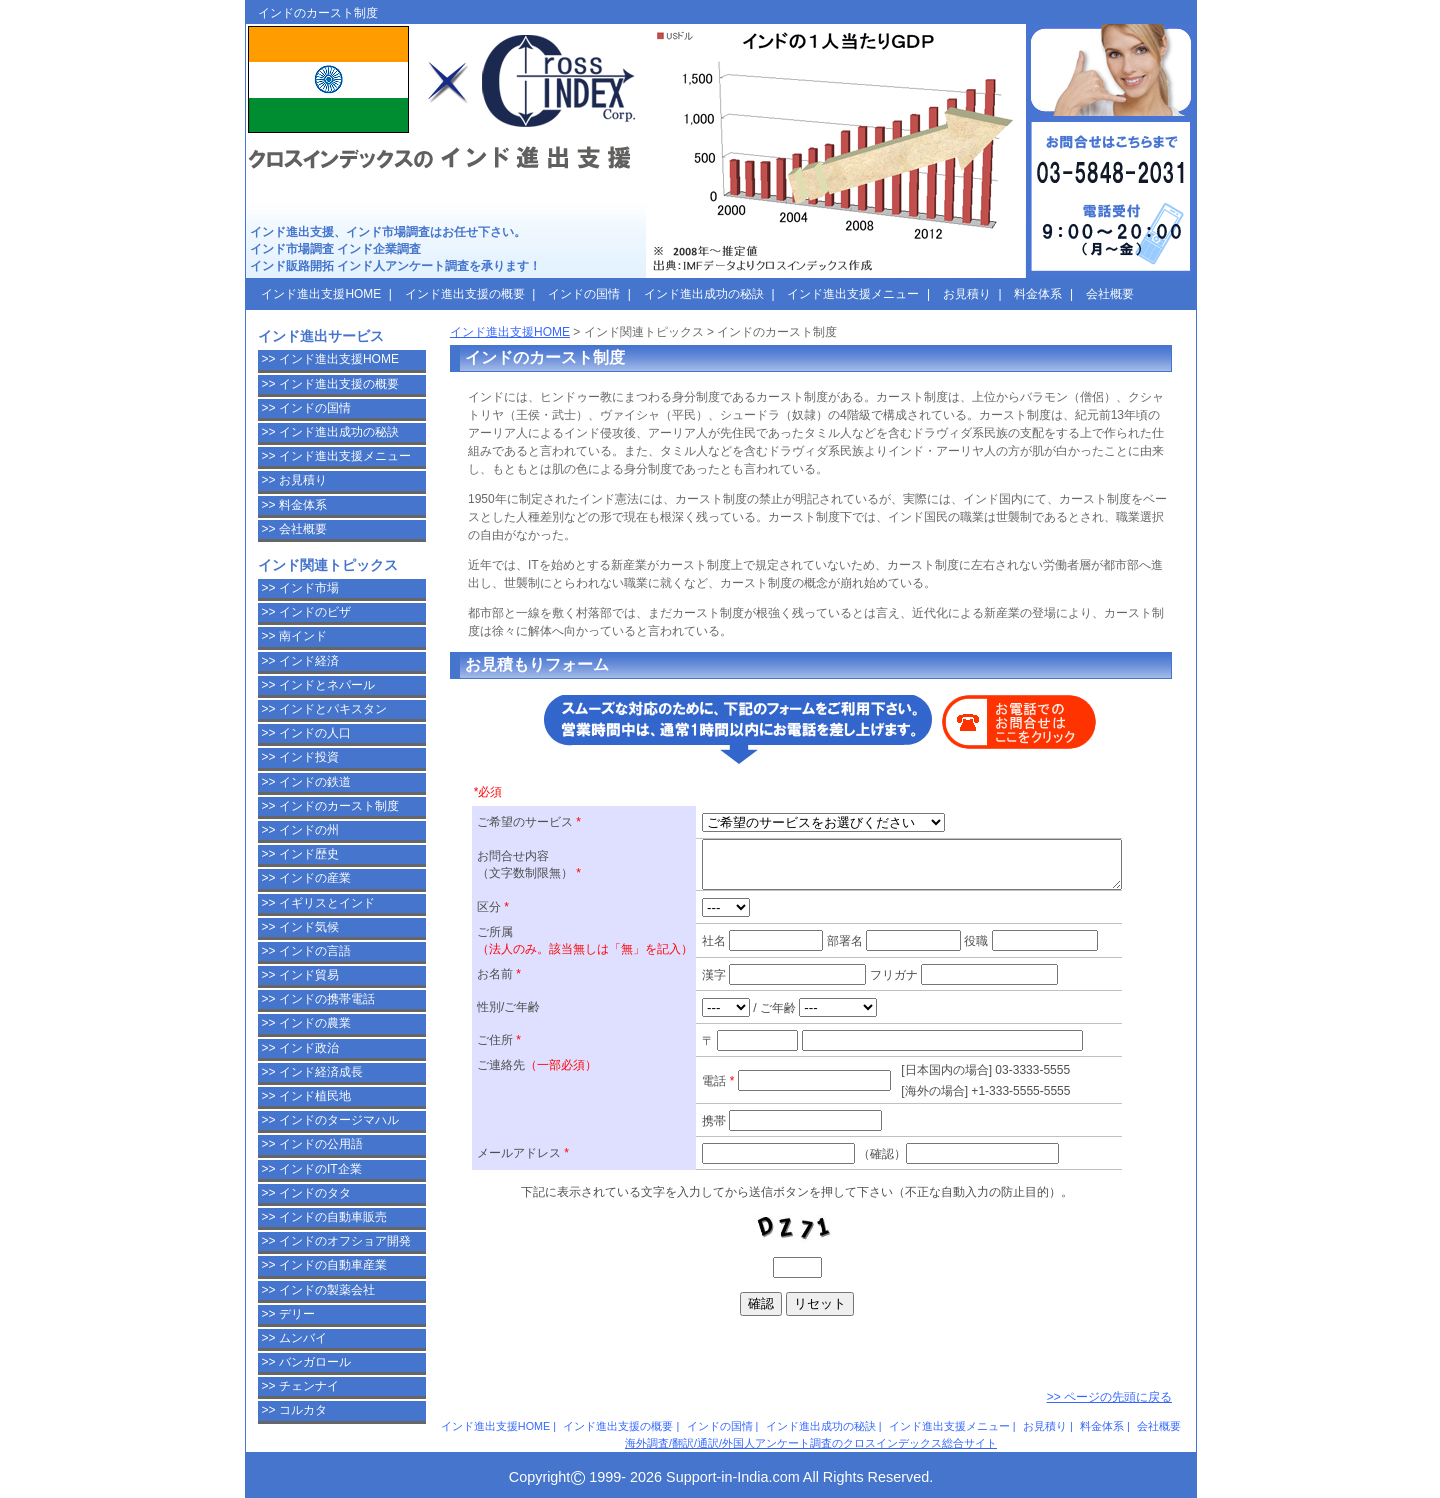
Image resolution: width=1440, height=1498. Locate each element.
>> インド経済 (300, 661)
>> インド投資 (300, 757)
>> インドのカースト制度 (330, 806)
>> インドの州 (300, 830)
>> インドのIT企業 (312, 1169)
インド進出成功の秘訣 (821, 1426)
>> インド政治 (300, 1048)
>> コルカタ (294, 1410)
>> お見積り (294, 480)
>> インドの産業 (306, 878)
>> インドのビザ (306, 612)
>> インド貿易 (300, 975)
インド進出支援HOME (510, 332)
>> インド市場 (300, 588)
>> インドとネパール (318, 685)
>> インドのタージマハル (330, 1120)
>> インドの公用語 (312, 1144)
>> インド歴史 (300, 854)
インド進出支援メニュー (949, 1426)
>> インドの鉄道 (306, 782)
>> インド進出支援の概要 (330, 384)
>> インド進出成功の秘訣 (330, 432)
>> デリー (288, 1314)
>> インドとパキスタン (324, 709)
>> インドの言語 (306, 951)
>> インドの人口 (306, 733)
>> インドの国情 (306, 408)
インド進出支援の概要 (618, 1426)
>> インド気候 (300, 927)
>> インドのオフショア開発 (336, 1241)
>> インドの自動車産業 (324, 1265)
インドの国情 (720, 1426)
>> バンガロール (306, 1362)
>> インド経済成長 (312, 1072)
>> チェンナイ (300, 1386)
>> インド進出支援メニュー (336, 456)
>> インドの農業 (306, 1023)
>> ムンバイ (294, 1338)
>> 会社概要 (294, 529)
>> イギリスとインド (318, 903)
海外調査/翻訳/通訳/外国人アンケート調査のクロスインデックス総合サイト (811, 1443)
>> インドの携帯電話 (318, 999)
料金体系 (1102, 1426)
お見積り (1045, 1426)
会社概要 (1159, 1426)
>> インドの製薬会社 (318, 1290)
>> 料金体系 (294, 505)
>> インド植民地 (306, 1096)
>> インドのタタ (306, 1193)
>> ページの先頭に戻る (1109, 1397)
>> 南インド (294, 636)
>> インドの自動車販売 (324, 1217)
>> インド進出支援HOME (330, 359)
